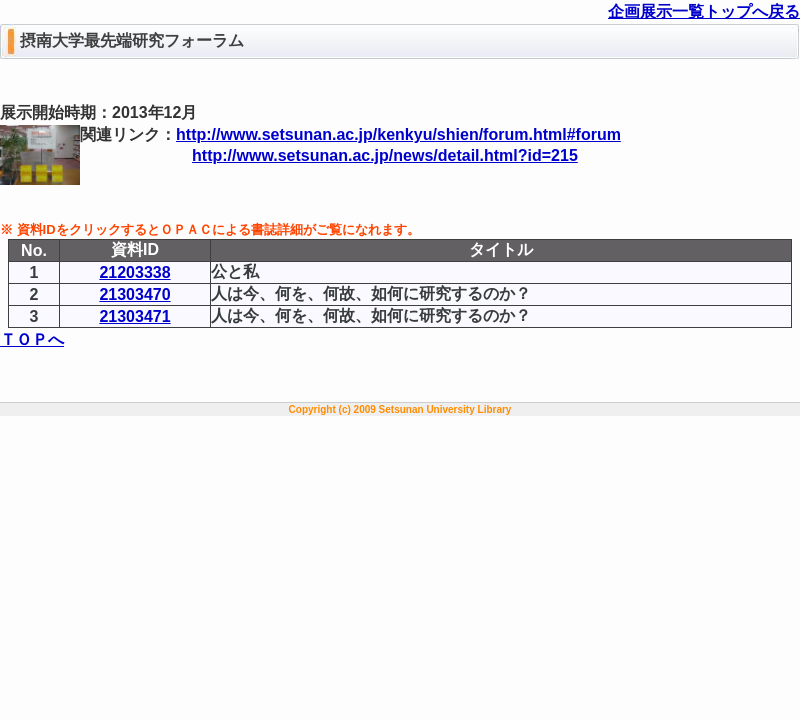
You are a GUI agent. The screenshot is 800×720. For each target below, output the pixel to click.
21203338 (134, 272)
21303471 (134, 316)
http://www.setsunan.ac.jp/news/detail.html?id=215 (385, 155)
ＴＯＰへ (32, 339)
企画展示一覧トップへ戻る (704, 11)
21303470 (134, 294)
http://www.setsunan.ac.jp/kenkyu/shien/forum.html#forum (398, 134)
